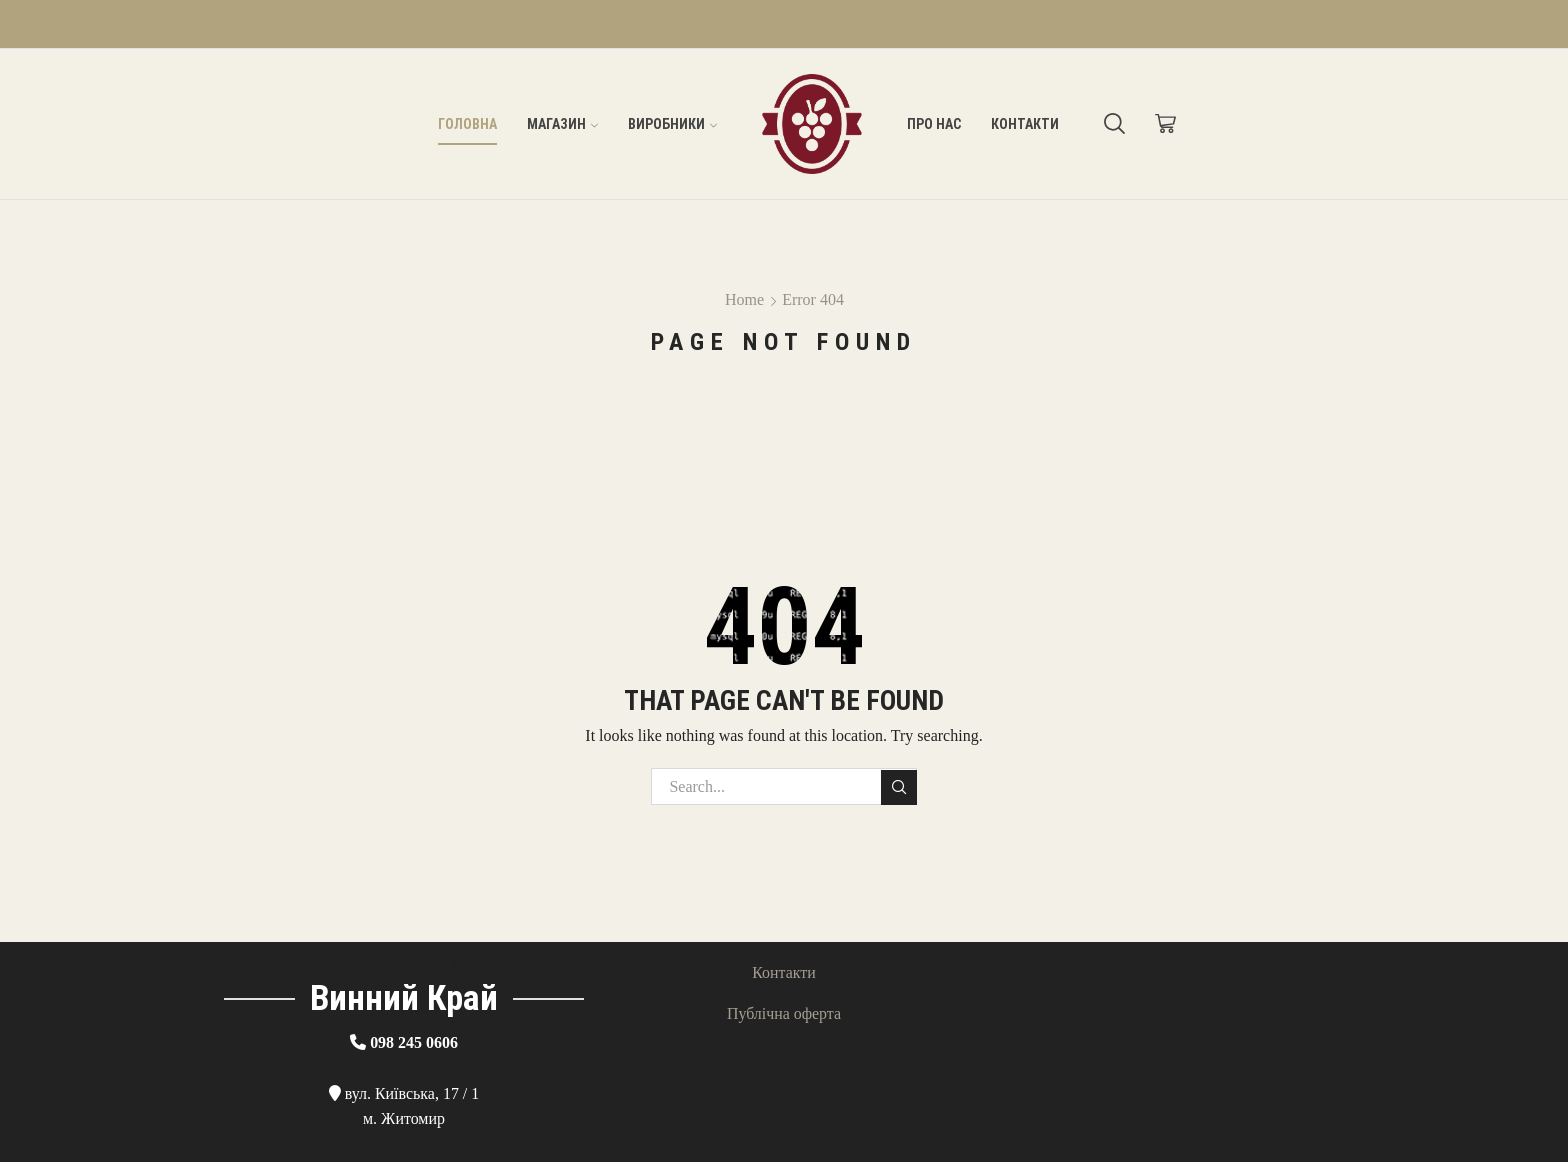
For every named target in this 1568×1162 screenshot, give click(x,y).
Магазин (562, 124)
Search (898, 787)
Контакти (1025, 124)
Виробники (672, 124)
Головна (467, 124)
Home (744, 299)
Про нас (934, 124)
